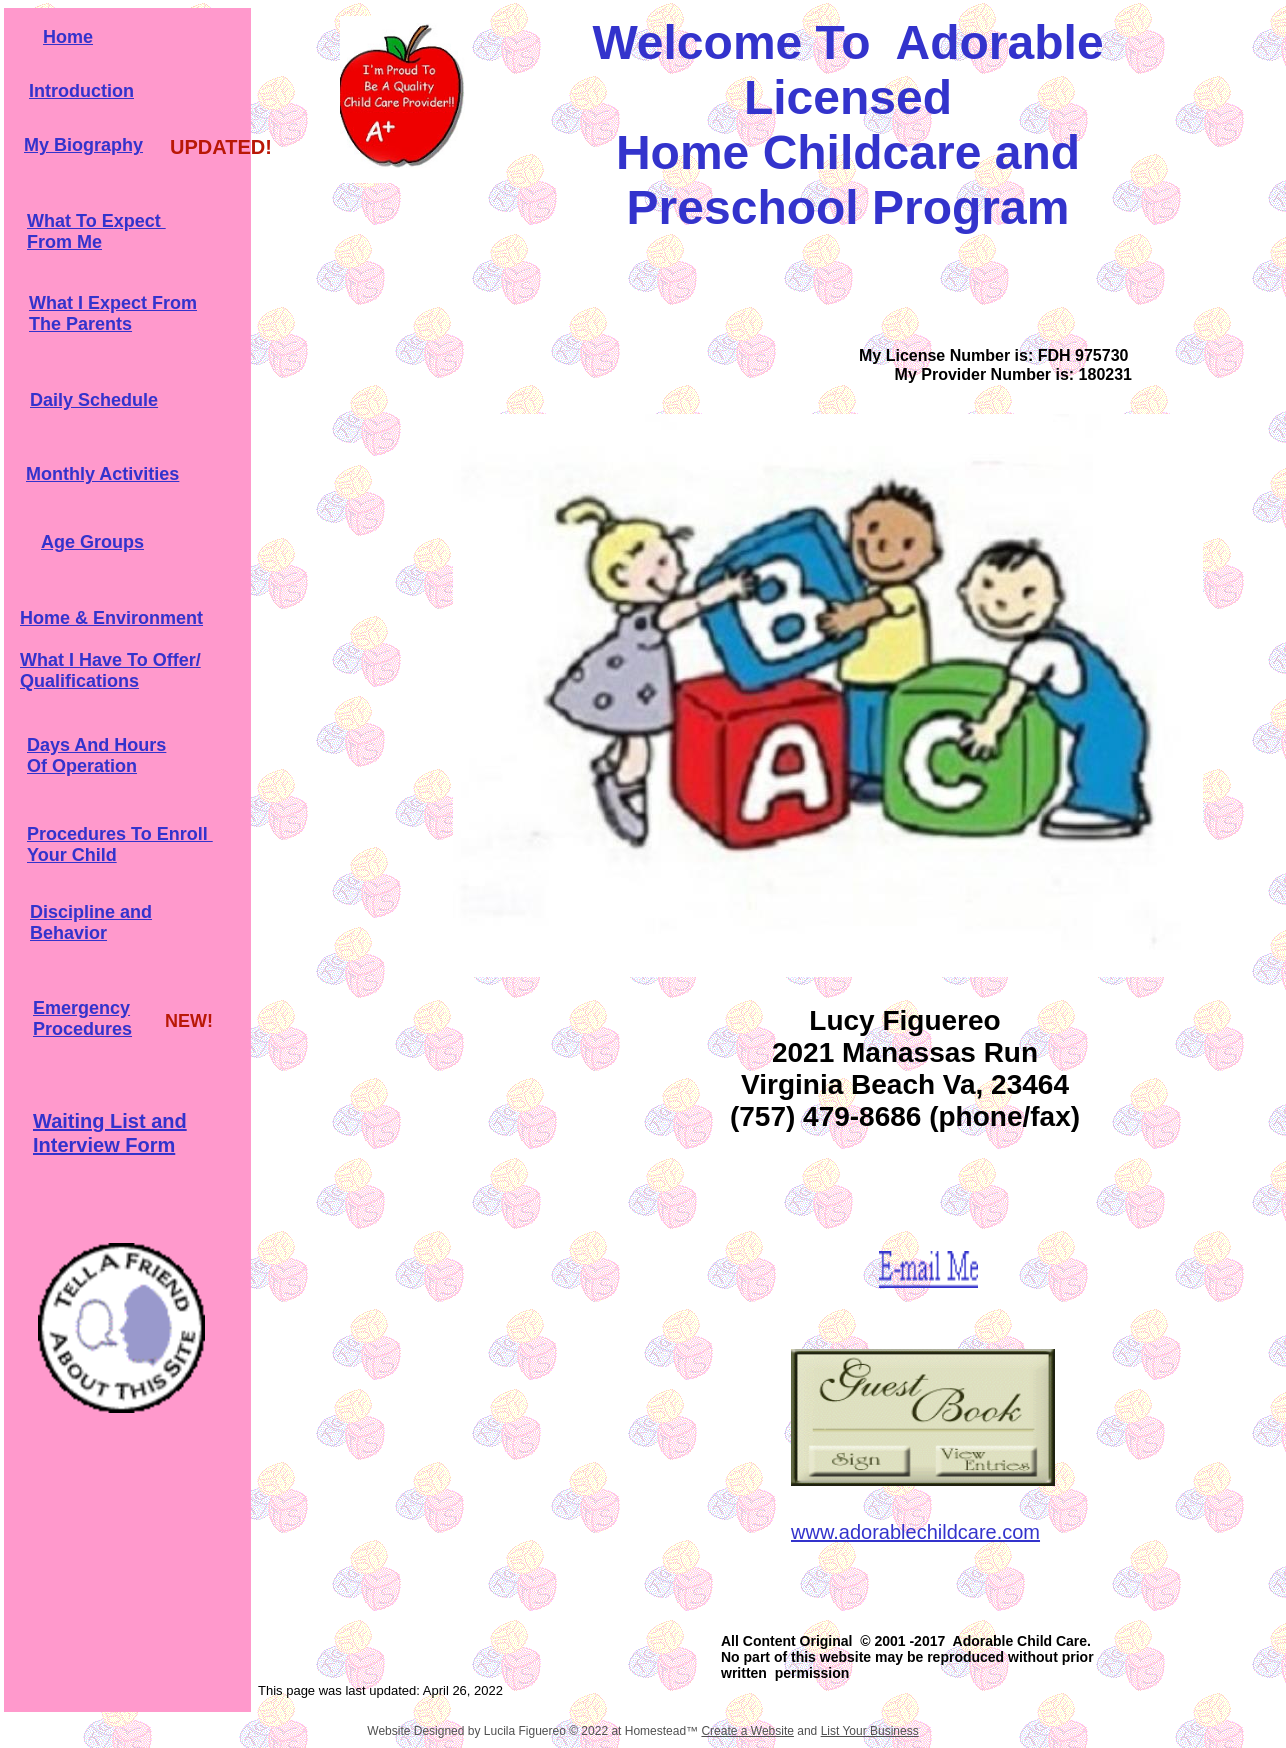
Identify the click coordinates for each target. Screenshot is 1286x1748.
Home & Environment (111, 618)
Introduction (81, 91)
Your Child (72, 855)
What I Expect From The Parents (113, 313)
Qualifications (79, 681)
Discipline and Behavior (91, 922)
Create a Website (747, 1731)
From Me (64, 242)
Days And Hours (96, 745)
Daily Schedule (94, 400)
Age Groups (92, 542)
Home (68, 37)
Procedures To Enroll (120, 834)
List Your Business (870, 1731)
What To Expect (96, 221)
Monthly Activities (102, 474)
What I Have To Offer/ (110, 660)
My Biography (83, 145)
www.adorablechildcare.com (915, 1532)
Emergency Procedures (82, 1018)
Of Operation (82, 766)
